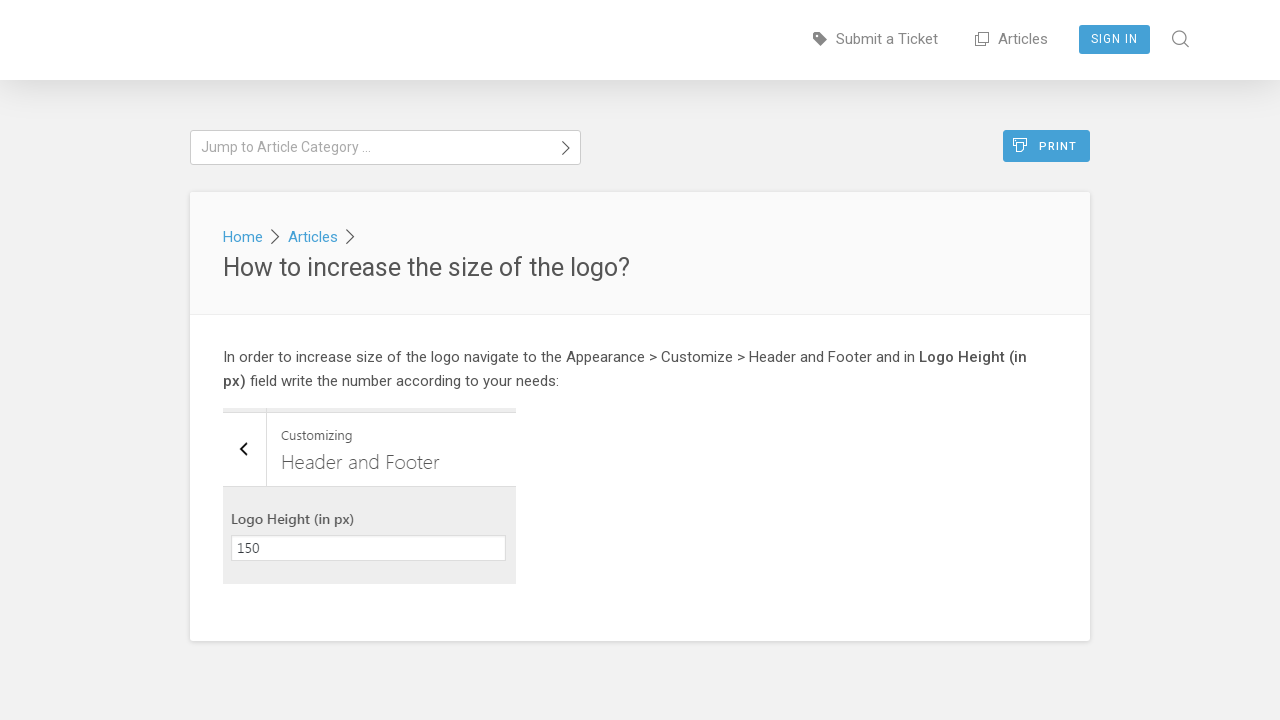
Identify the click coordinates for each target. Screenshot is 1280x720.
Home (243, 237)
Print (1045, 145)
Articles (1011, 39)
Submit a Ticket (875, 39)
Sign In (1114, 39)
